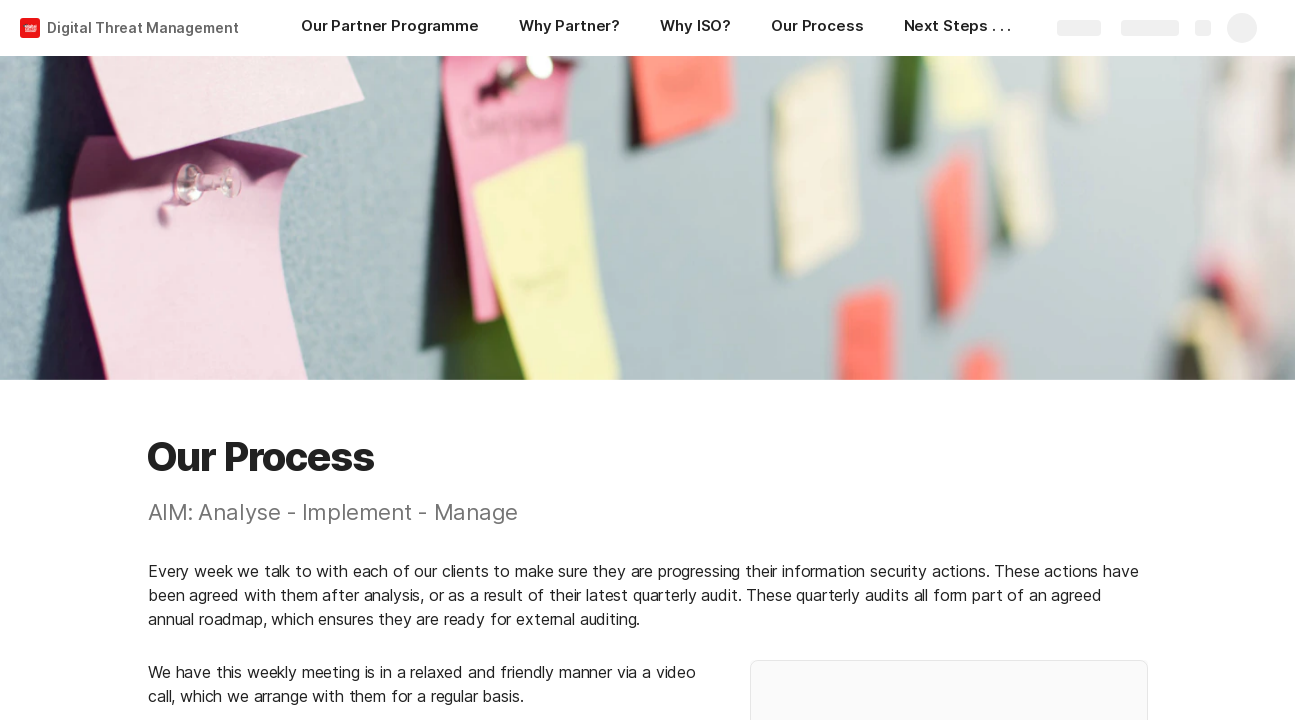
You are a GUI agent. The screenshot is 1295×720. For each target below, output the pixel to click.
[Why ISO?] (695, 28)
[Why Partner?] (569, 28)
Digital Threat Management (143, 27)
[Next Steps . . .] (958, 28)
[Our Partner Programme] (390, 28)
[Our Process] (817, 28)
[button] (115, 457)
